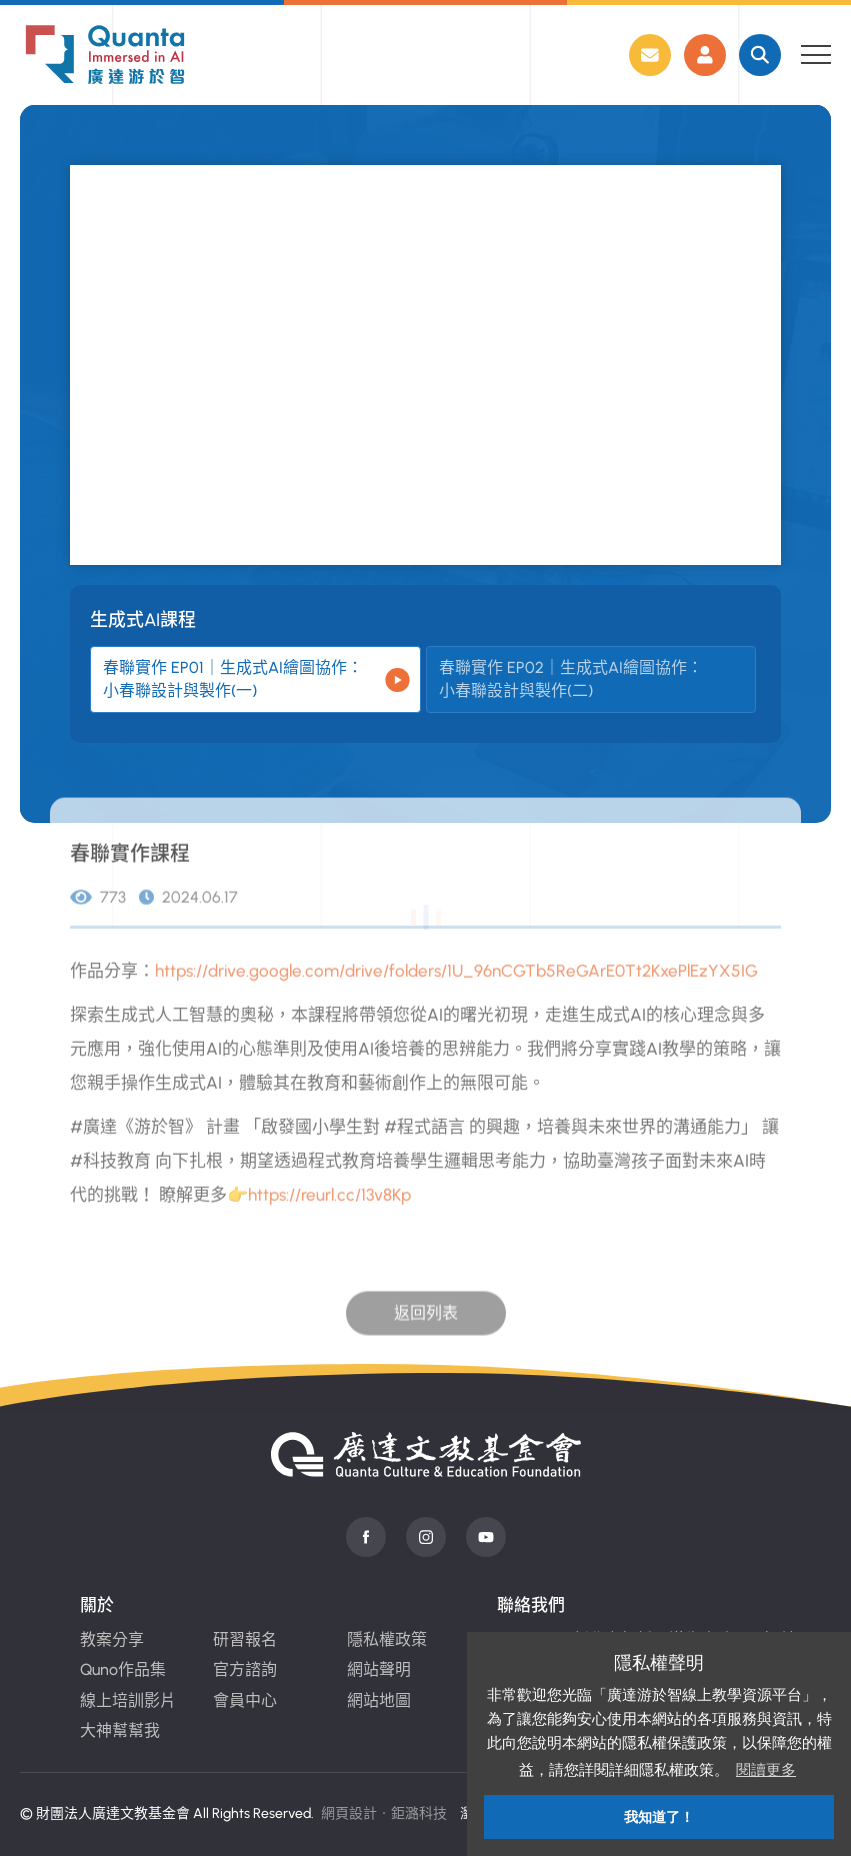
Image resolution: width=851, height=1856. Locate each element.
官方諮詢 (245, 1669)
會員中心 (245, 1700)
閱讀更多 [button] (766, 1769)
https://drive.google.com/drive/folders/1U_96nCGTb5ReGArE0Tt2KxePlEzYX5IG (456, 996)
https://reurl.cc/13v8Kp (329, 1220)
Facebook (366, 1537)
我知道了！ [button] (659, 1817)
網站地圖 (379, 1700)
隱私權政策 (387, 1639)
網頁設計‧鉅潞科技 (384, 1813)
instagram (426, 1537)
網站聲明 (379, 1669)
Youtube (486, 1537)
